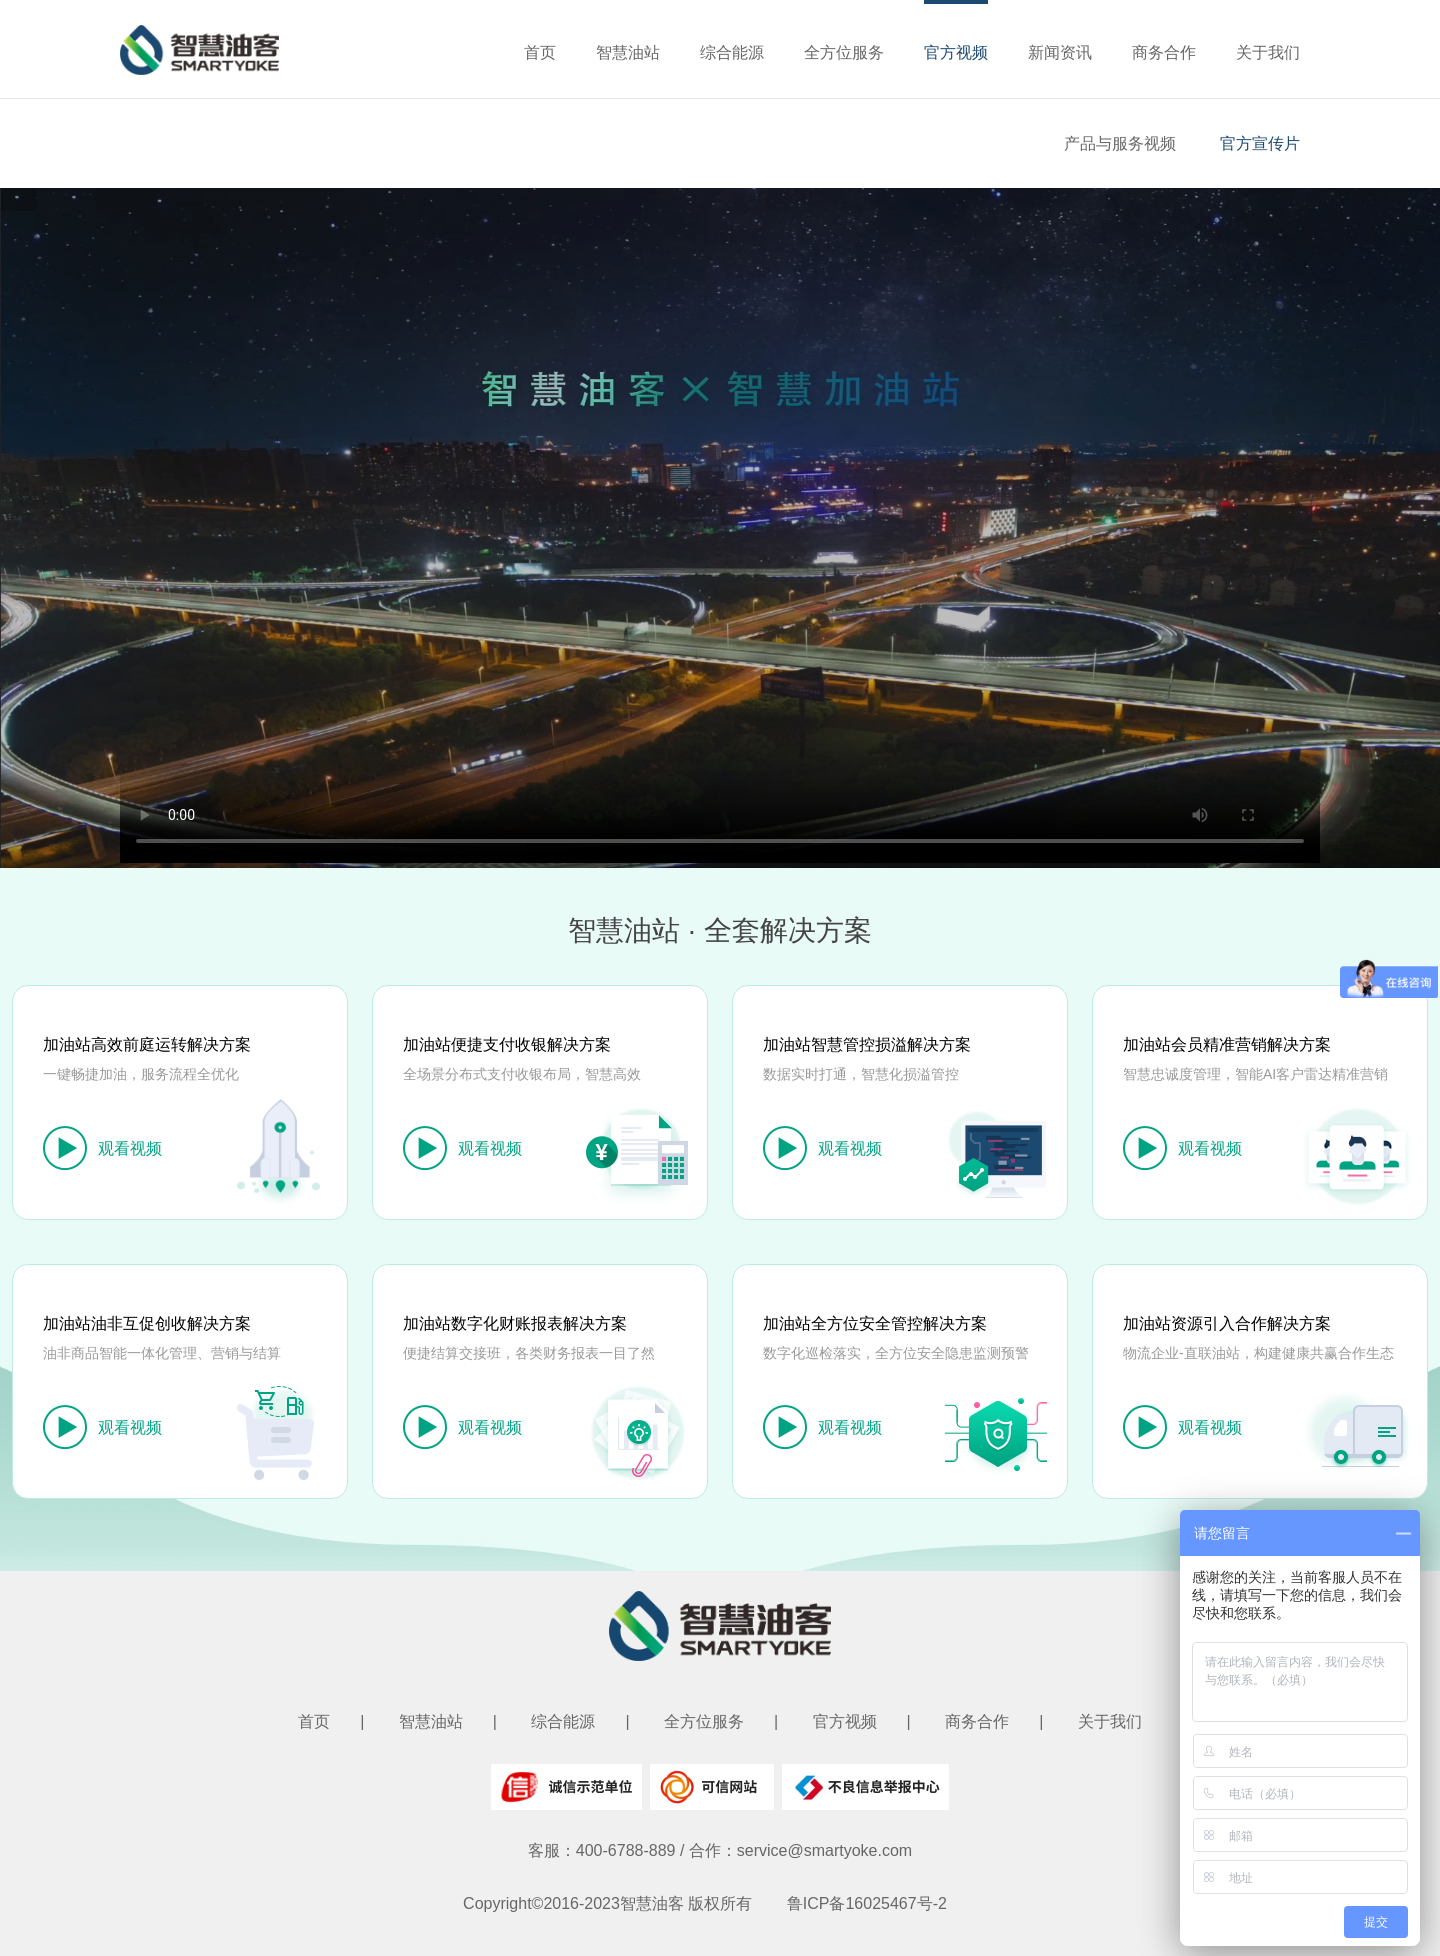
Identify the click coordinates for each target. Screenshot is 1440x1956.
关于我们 (1268, 52)
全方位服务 (844, 52)
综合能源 (732, 52)
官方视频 (956, 52)
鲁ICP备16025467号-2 (867, 1903)
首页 (540, 52)
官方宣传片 (1260, 143)
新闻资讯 (1060, 52)
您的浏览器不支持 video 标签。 (720, 525)
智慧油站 (628, 52)
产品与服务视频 (1120, 143)
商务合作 (1164, 52)
